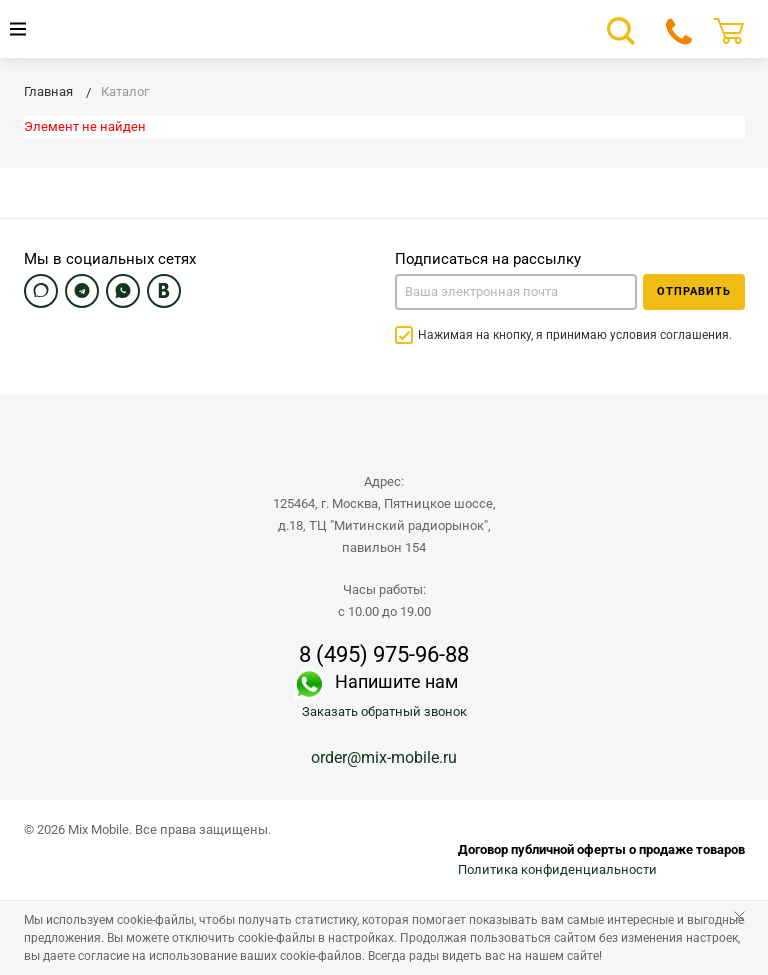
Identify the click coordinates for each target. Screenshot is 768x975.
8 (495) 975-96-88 (384, 655)
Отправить (694, 291)
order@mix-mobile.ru (384, 757)
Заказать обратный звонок (384, 711)
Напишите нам (396, 681)
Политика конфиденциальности (557, 869)
